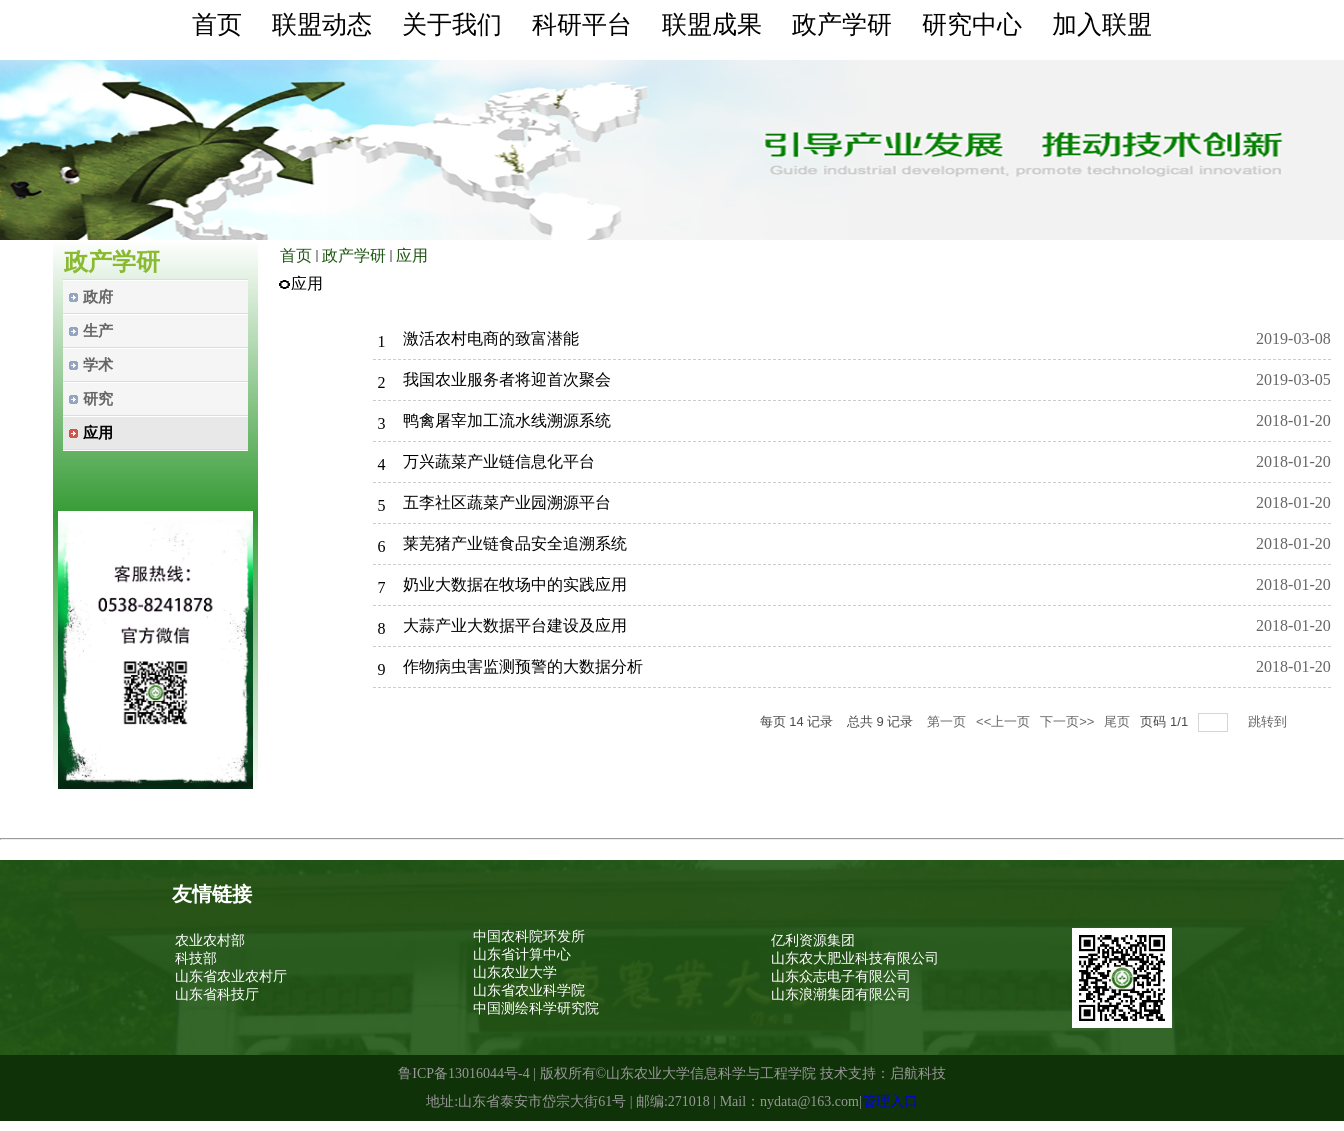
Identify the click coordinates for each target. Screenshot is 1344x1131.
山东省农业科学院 (529, 990)
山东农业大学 (515, 972)
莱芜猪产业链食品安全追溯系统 (515, 543)
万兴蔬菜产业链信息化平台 (499, 461)
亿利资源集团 (813, 940)
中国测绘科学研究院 (536, 1008)
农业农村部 (210, 940)
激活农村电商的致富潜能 (491, 338)
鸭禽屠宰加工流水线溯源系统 (507, 420)
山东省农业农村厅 (231, 976)
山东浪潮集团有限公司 (841, 994)
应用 (412, 255)
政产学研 (354, 255)
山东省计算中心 (522, 954)
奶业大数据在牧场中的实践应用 (515, 584)
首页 (296, 255)
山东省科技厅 (217, 994)
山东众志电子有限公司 (841, 976)
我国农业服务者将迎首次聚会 (507, 379)
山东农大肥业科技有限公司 (855, 958)
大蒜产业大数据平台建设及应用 (515, 625)
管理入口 (890, 1101)
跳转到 (1269, 721)
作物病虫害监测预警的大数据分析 (523, 666)
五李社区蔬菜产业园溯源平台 (507, 502)
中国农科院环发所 (529, 936)
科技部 (196, 958)
